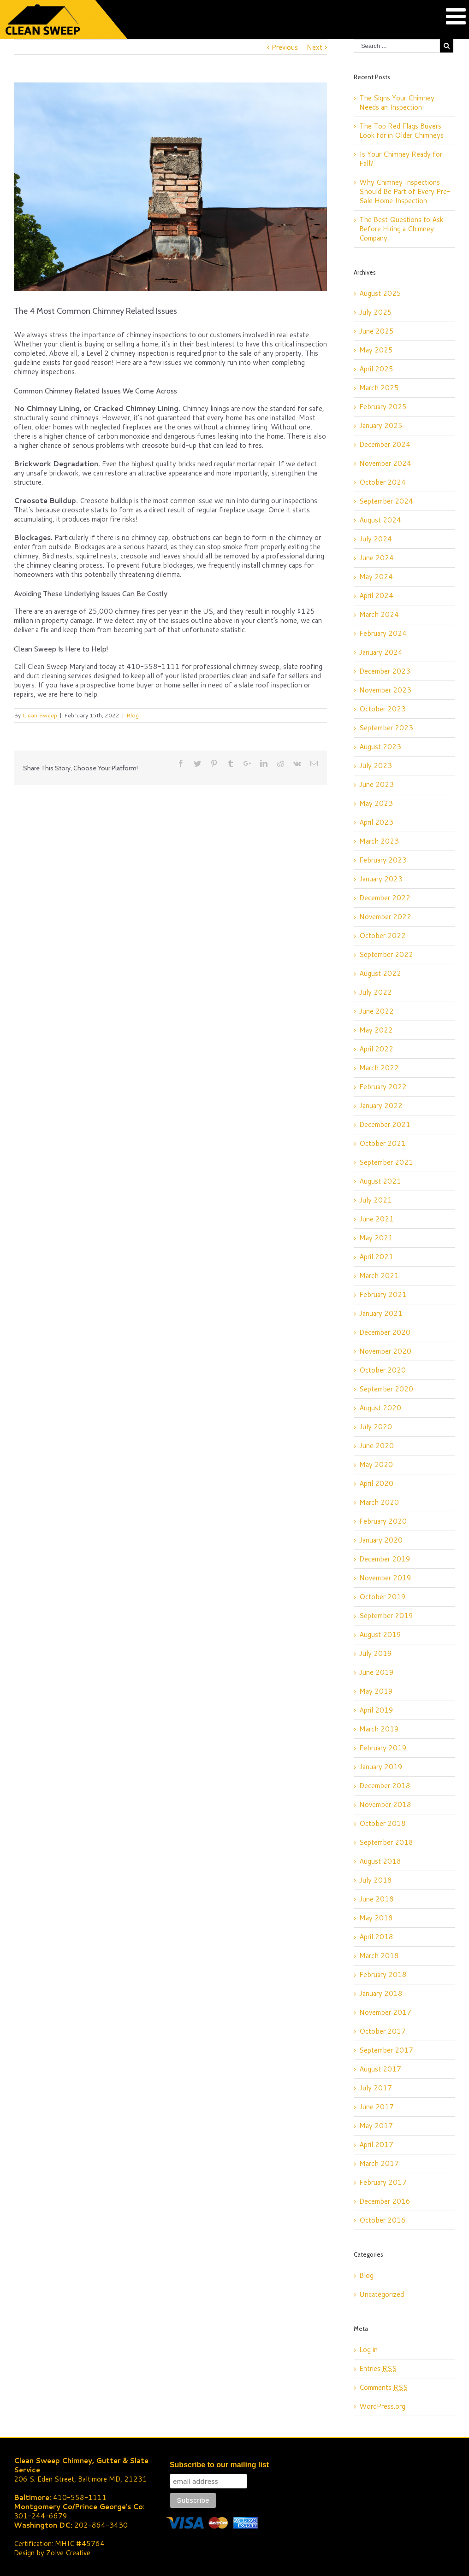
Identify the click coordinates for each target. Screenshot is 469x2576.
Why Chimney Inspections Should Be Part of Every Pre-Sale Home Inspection (405, 191)
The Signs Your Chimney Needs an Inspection (396, 102)
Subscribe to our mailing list (219, 2465)
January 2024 (381, 652)
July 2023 (375, 765)
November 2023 (385, 690)
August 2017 (380, 2069)
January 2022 (381, 1105)
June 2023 (376, 784)
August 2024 (380, 520)
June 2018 (376, 1899)
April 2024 (376, 595)
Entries (378, 2368)
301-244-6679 (40, 2516)
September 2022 (386, 954)
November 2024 (385, 463)
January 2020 (381, 1540)
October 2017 (382, 2031)
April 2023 (376, 822)
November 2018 (385, 1804)
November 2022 (385, 916)
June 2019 (376, 1672)
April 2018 (376, 1937)
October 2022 (382, 935)
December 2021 (384, 1124)
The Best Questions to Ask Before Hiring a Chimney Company (401, 229)
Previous (285, 47)
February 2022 (383, 1086)
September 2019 (386, 1615)
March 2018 (379, 1955)
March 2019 (379, 1729)
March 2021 (379, 1275)
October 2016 (382, 2220)
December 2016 (384, 2201)
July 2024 (375, 539)
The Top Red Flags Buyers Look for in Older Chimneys (401, 130)
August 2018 (380, 1861)
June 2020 (376, 1445)
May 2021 (376, 1238)
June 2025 (376, 331)
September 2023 (386, 728)
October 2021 (382, 1143)
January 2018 (381, 1993)
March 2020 (379, 1502)
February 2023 (383, 860)
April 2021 (376, 1257)
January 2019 (381, 1767)
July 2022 (375, 992)
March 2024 (379, 614)
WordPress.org (382, 2406)
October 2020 (382, 1370)
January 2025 (381, 425)
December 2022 (384, 898)
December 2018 (384, 1785)
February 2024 (383, 633)
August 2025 (380, 293)
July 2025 (375, 312)
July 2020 (375, 1427)
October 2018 (382, 1823)
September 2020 (386, 1389)
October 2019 (382, 1597)
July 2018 (375, 1880)
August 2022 (380, 973)
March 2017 (379, 2163)
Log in (368, 2349)
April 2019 (376, 1710)
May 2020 (376, 1464)
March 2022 (379, 1068)
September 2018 (386, 1842)
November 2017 (385, 2012)
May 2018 (376, 1918)
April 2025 (376, 369)
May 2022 (376, 1030)
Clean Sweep (39, 715)
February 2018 (383, 1974)
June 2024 (376, 558)
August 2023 (380, 746)
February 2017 (383, 2182)
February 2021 (383, 1294)
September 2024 (386, 501)
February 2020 (383, 1521)
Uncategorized (381, 2294)
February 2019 (383, 1748)
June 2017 (376, 2107)
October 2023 (382, 709)
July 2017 (375, 2088)
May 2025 (376, 350)
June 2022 (376, 1011)
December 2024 (384, 444)
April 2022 (376, 1049)
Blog (132, 715)
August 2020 (380, 1408)
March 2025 (379, 388)
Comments (383, 2387)
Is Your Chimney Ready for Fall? (400, 158)
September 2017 (386, 2050)
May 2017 (376, 2125)
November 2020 (385, 1351)
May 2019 (376, 1691)
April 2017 (376, 2144)
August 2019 (380, 1634)
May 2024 (376, 576)
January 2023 (381, 879)
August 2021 (380, 1181)
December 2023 (384, 671)
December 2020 (384, 1332)
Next (314, 47)
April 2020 (376, 1483)
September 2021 (386, 1162)
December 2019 (384, 1559)
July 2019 (375, 1653)
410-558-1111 (80, 2497)
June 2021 (376, 1219)
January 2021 (381, 1313)
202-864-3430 (101, 2525)
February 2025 (383, 406)
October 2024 (382, 482)
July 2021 (375, 1200)
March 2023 (379, 841)
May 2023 (376, 803)
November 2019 (385, 1578)
